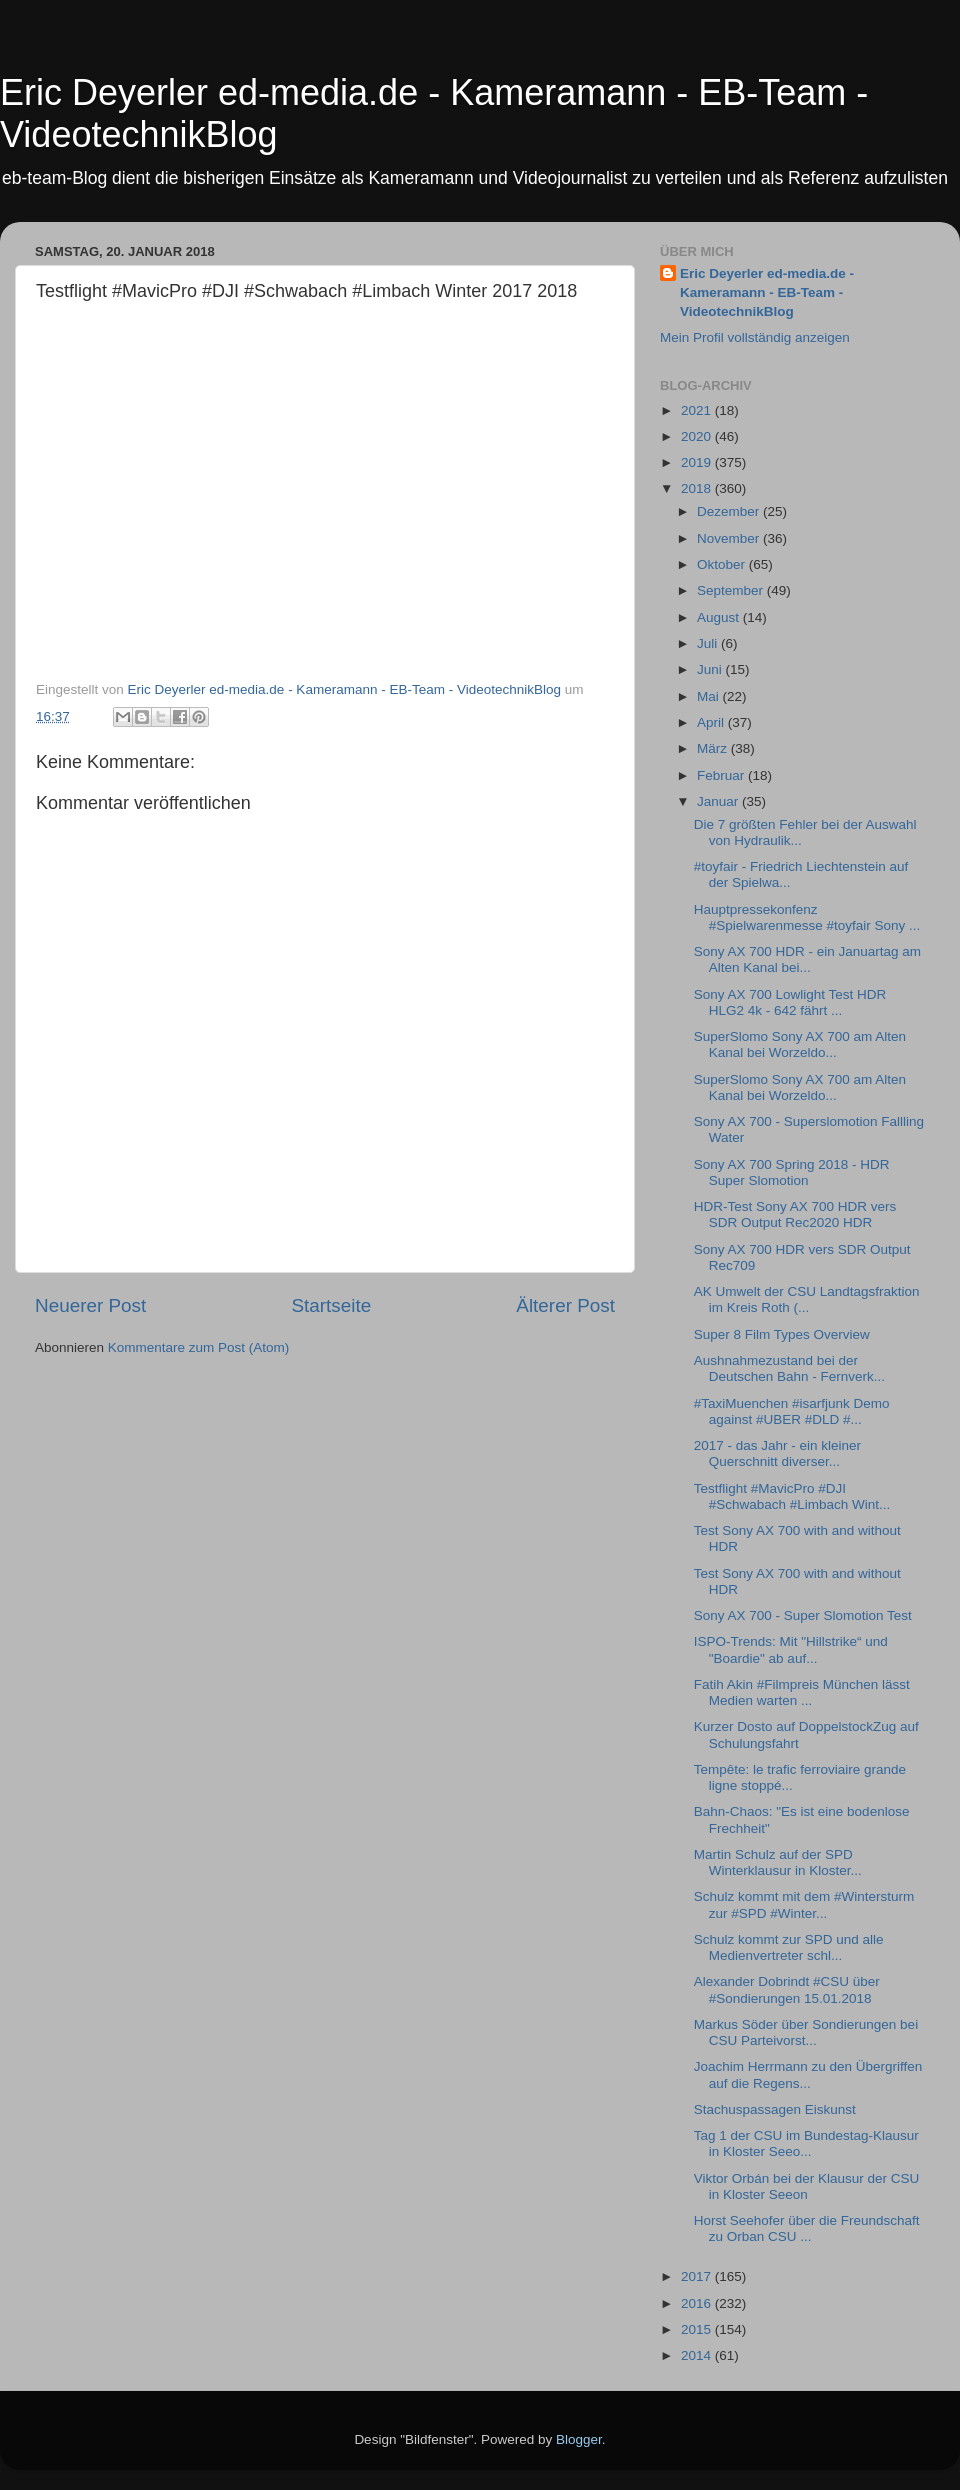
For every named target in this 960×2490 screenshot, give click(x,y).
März (714, 748)
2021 (698, 410)
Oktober (723, 564)
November (730, 538)
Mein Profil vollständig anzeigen (755, 337)
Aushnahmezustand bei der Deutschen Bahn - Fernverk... (789, 1368)
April (712, 722)
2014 (698, 2355)
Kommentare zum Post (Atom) (199, 1347)
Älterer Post (565, 1305)
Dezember (730, 511)
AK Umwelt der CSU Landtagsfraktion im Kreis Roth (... (807, 1299)
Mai (710, 696)
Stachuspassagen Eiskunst (775, 2109)
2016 (698, 2303)
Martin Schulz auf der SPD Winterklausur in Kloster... (778, 1862)
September (732, 590)
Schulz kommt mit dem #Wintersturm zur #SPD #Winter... (804, 1904)
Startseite (331, 1305)
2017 (698, 2276)
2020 (698, 436)
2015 (698, 2329)
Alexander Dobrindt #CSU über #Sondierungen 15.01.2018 (787, 1989)
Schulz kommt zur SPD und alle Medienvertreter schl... (789, 1947)
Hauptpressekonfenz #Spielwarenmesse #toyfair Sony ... (807, 917)
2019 (698, 462)
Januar (719, 801)
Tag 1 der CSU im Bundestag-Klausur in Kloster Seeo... (806, 2143)
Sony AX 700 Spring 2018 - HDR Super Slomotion (792, 1172)
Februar (722, 775)
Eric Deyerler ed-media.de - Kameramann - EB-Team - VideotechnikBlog (767, 292)
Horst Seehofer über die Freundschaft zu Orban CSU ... (807, 2228)
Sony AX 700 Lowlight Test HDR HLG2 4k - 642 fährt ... (790, 1002)
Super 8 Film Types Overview (782, 1334)
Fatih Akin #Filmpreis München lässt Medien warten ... (802, 1692)
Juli (709, 643)
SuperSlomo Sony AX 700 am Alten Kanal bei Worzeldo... (800, 1044)
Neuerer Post (90, 1305)
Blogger (579, 2439)
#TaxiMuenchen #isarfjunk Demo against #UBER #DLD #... (792, 1411)
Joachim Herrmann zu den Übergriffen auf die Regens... (808, 2074)
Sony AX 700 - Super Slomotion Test (803, 1615)
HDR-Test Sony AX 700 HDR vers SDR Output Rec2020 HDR (795, 1214)
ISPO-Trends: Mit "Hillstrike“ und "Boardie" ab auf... (791, 1649)
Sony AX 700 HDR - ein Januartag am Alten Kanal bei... (807, 959)
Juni (711, 669)
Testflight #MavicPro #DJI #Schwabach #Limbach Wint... (792, 1496)
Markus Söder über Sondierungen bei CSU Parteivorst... (806, 2032)
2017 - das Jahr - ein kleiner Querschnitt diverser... (777, 1453)
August (720, 617)
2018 (698, 488)
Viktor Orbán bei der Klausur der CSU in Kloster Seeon (807, 2186)
